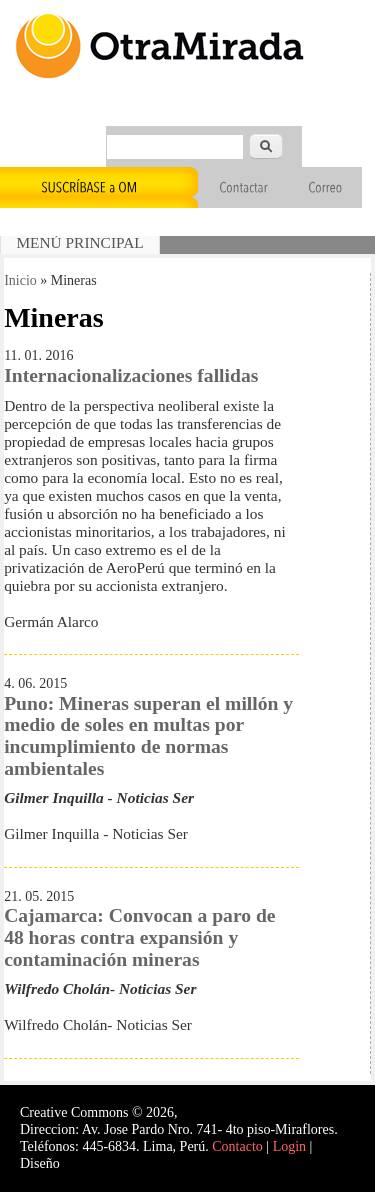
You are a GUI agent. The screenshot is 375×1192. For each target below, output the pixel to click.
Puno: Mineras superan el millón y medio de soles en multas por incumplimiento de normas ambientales (148, 736)
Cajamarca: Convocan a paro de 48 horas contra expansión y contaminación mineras (139, 937)
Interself (86, 1163)
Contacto (237, 1146)
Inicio (20, 280)
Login (289, 1146)
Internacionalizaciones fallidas (131, 375)
